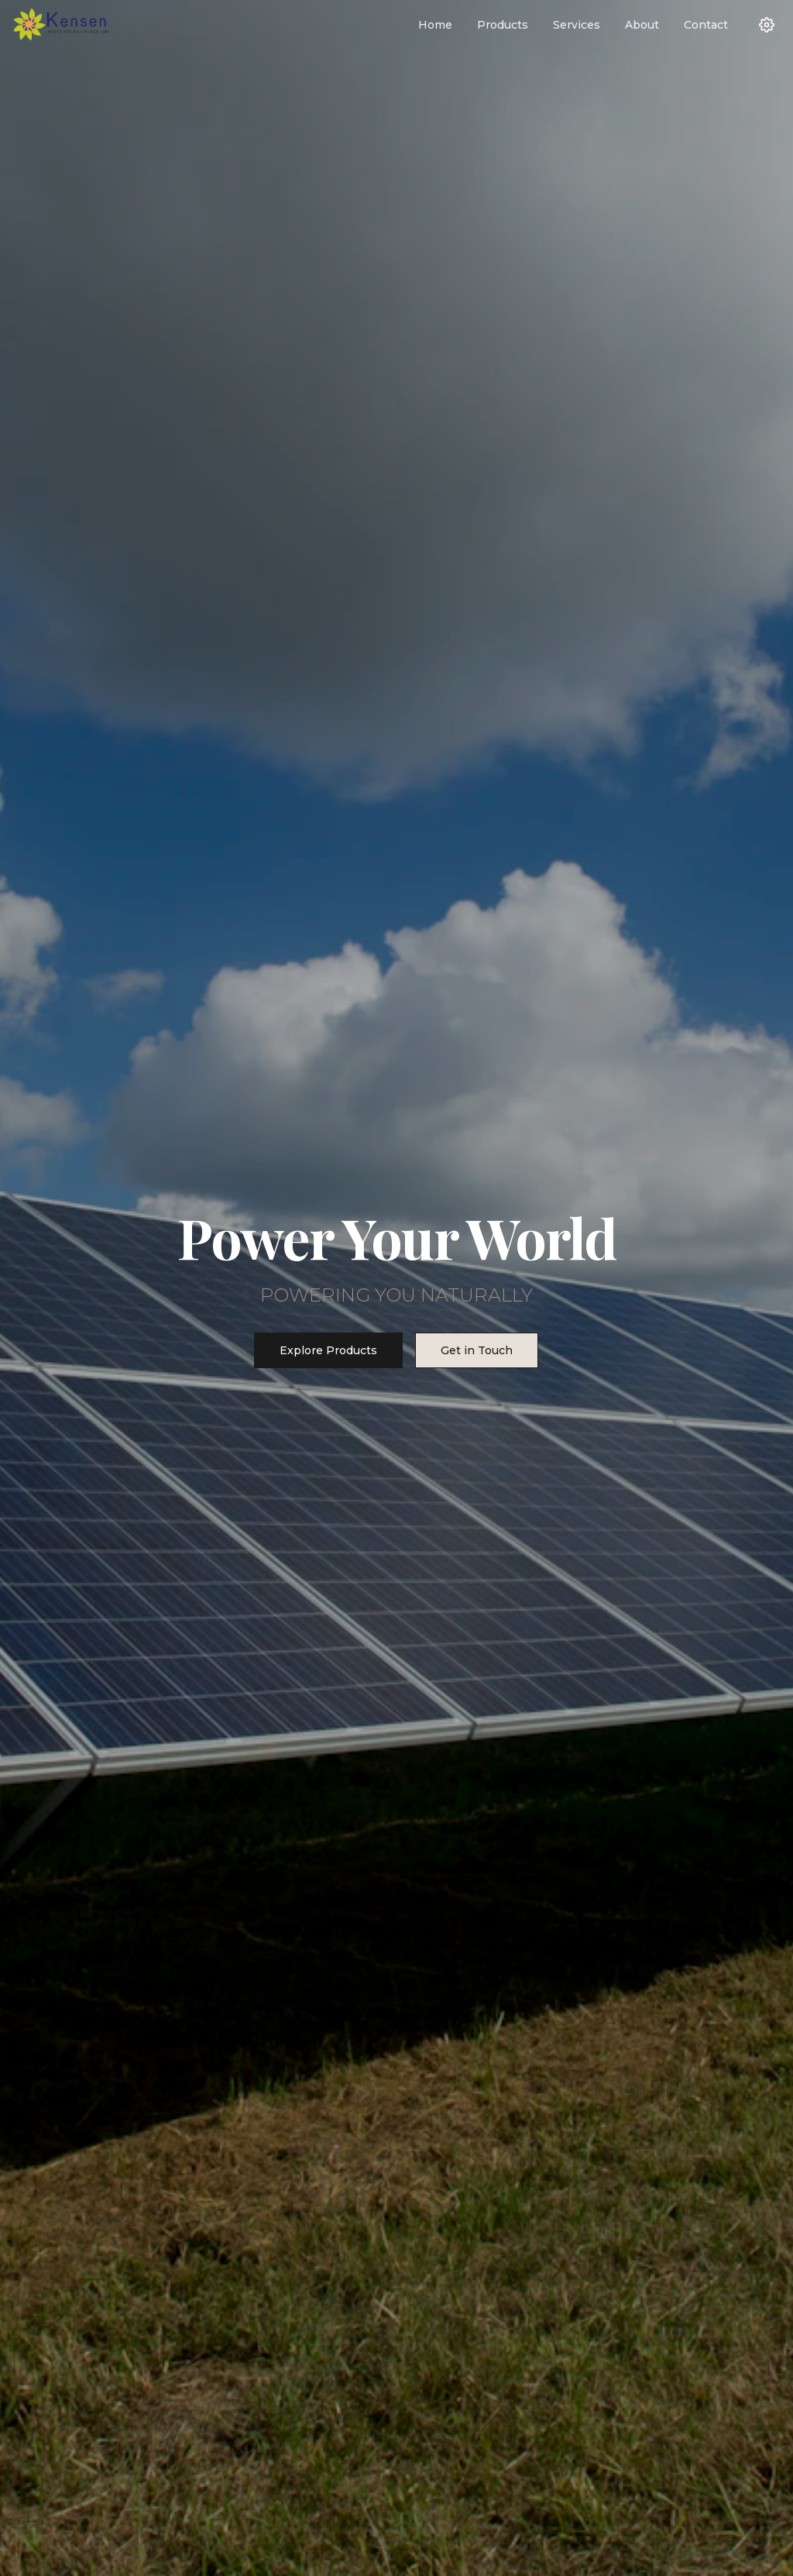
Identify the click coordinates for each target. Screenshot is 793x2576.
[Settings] (767, 25)
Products (502, 25)
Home (435, 25)
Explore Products (328, 1350)
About (642, 25)
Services (576, 25)
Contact (706, 25)
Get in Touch (477, 1350)
